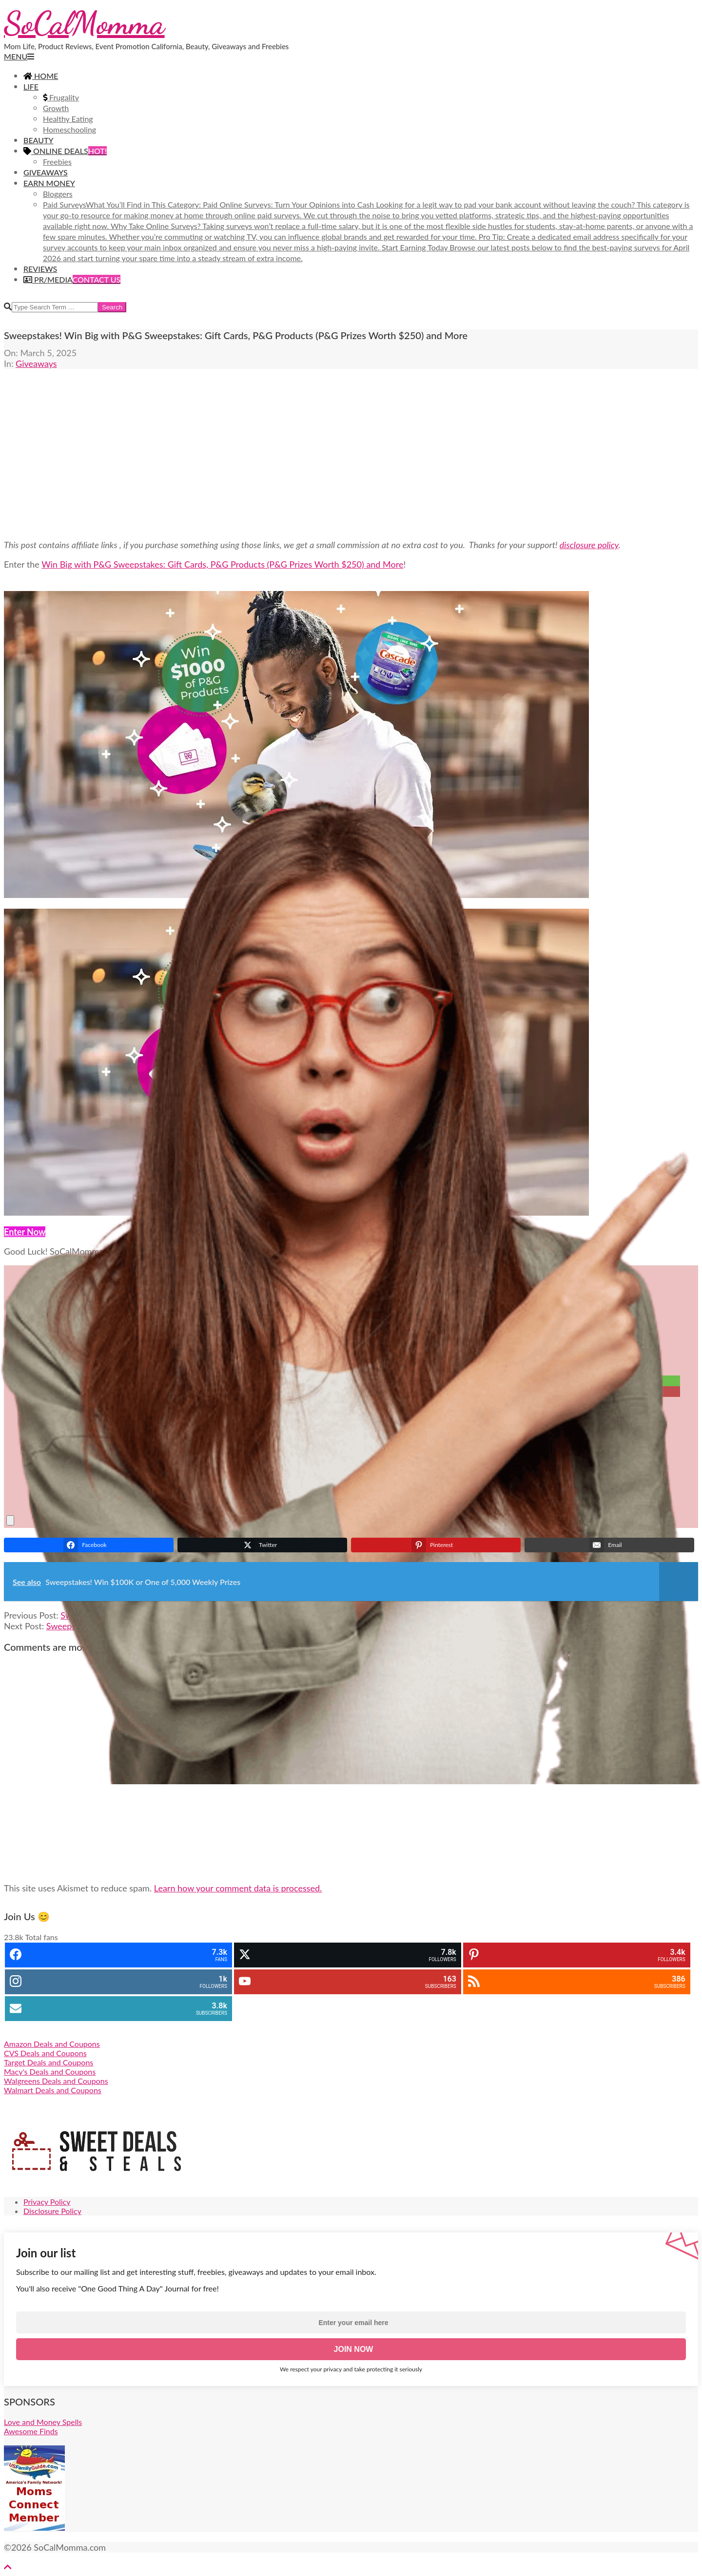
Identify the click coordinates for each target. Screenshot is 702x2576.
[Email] (284, 1412)
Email (338, 1411)
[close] (10, 1520)
